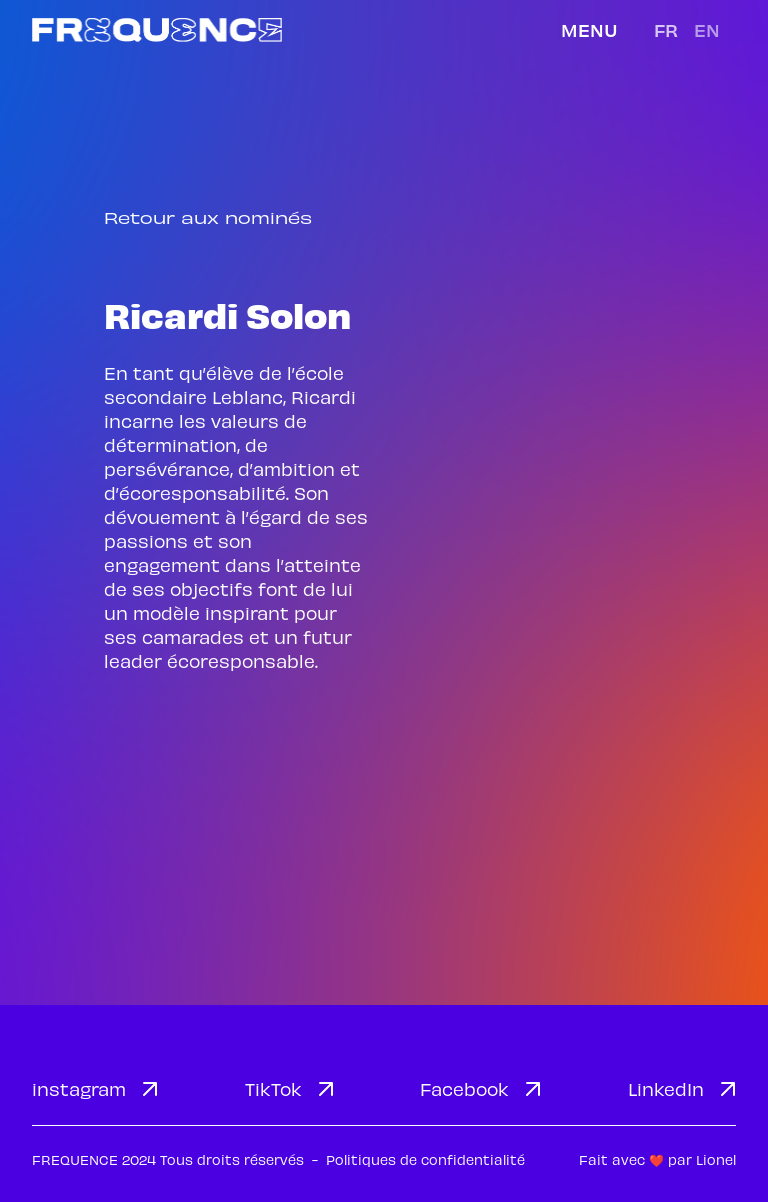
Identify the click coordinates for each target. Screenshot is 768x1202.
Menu (589, 29)
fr (666, 29)
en (707, 29)
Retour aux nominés (208, 217)
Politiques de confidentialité (425, 1159)
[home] (157, 29)
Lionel (716, 1159)
